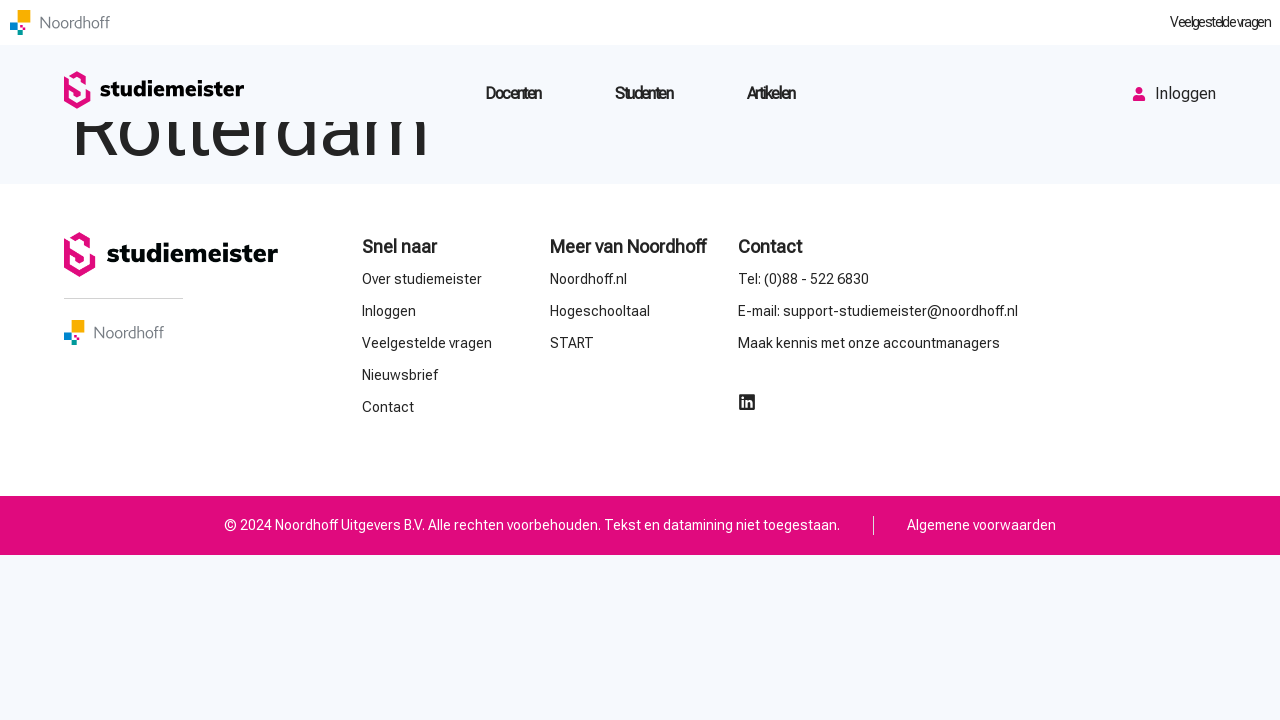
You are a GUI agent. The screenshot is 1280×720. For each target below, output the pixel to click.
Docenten (512, 93)
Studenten (643, 93)
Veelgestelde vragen (1220, 22)
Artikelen (771, 93)
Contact (770, 246)
